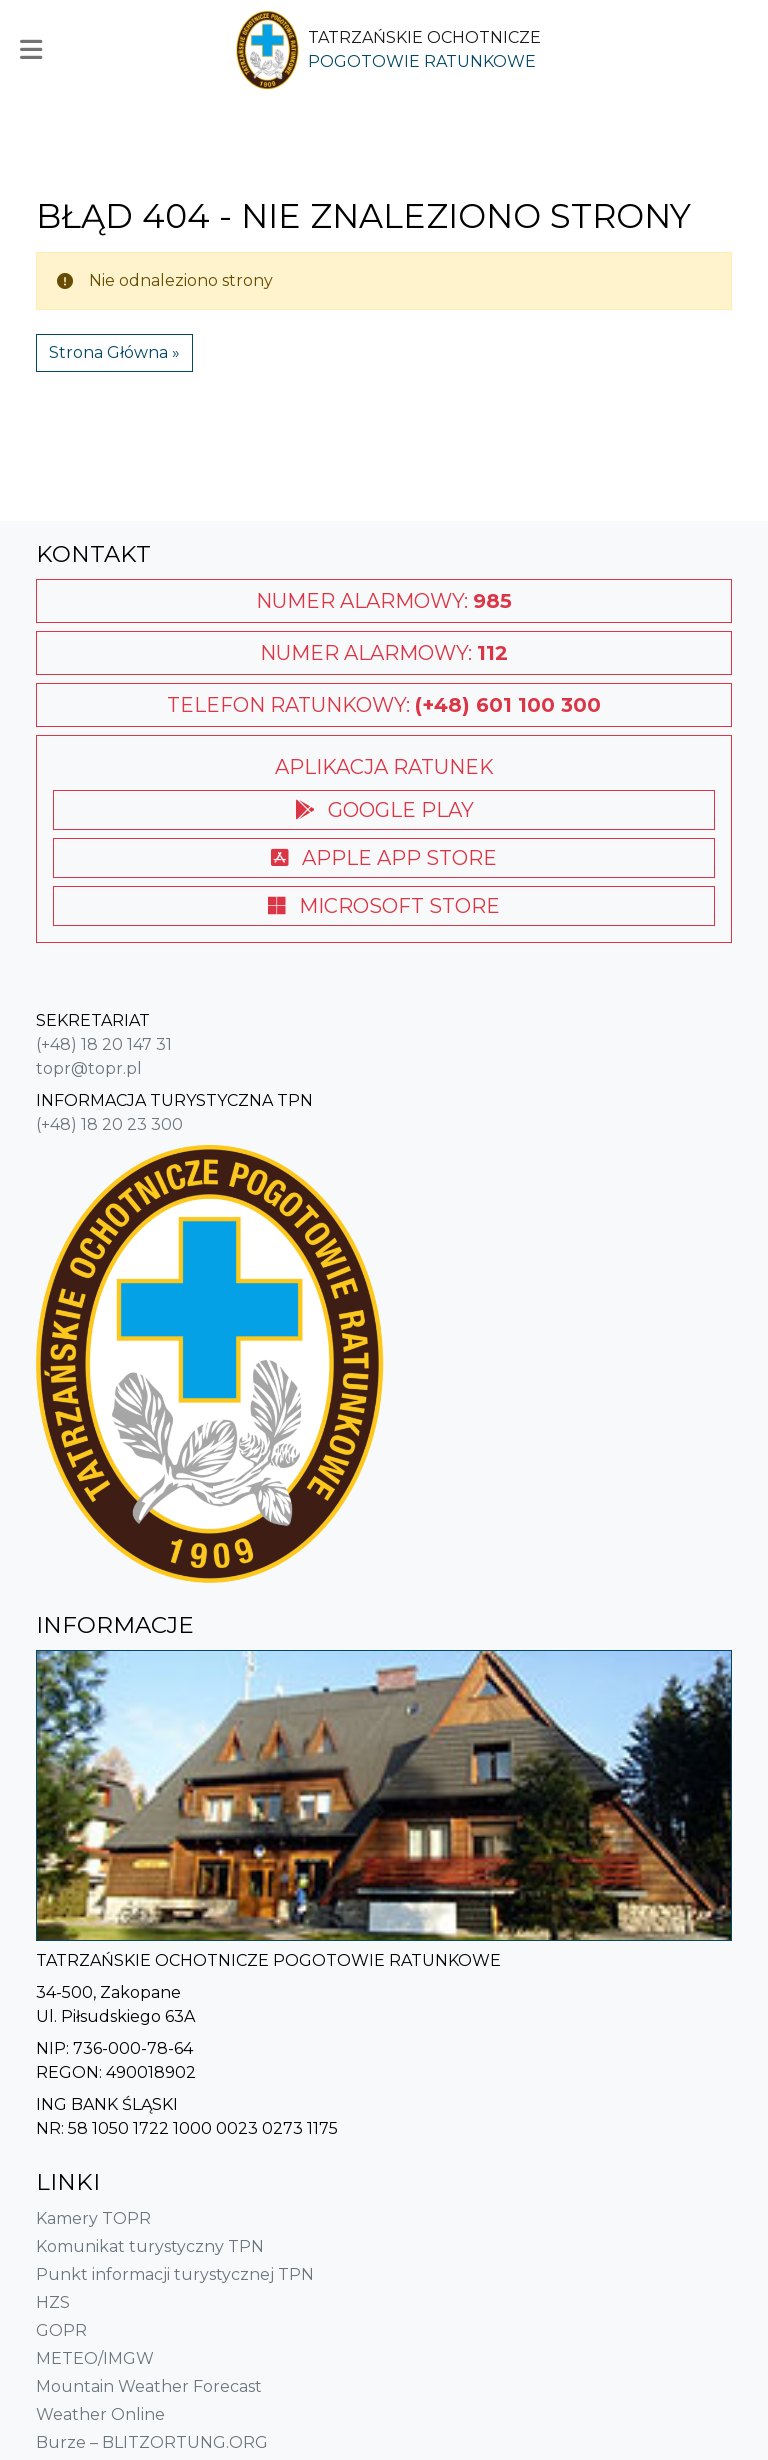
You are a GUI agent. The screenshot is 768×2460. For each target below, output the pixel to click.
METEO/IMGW (95, 2358)
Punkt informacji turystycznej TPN (175, 2274)
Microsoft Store (384, 906)
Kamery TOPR (93, 2218)
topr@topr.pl (89, 1068)
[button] (35, 50)
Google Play (384, 810)
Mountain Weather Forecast (149, 2386)
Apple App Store (384, 858)
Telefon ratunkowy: (384, 705)
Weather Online (100, 2414)
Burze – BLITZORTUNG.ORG (152, 2442)
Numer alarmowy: (384, 601)
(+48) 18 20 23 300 (109, 1124)
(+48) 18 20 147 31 (104, 1044)
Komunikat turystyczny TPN (150, 2246)
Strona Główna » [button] (114, 352)
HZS (53, 2302)
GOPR (61, 2330)
